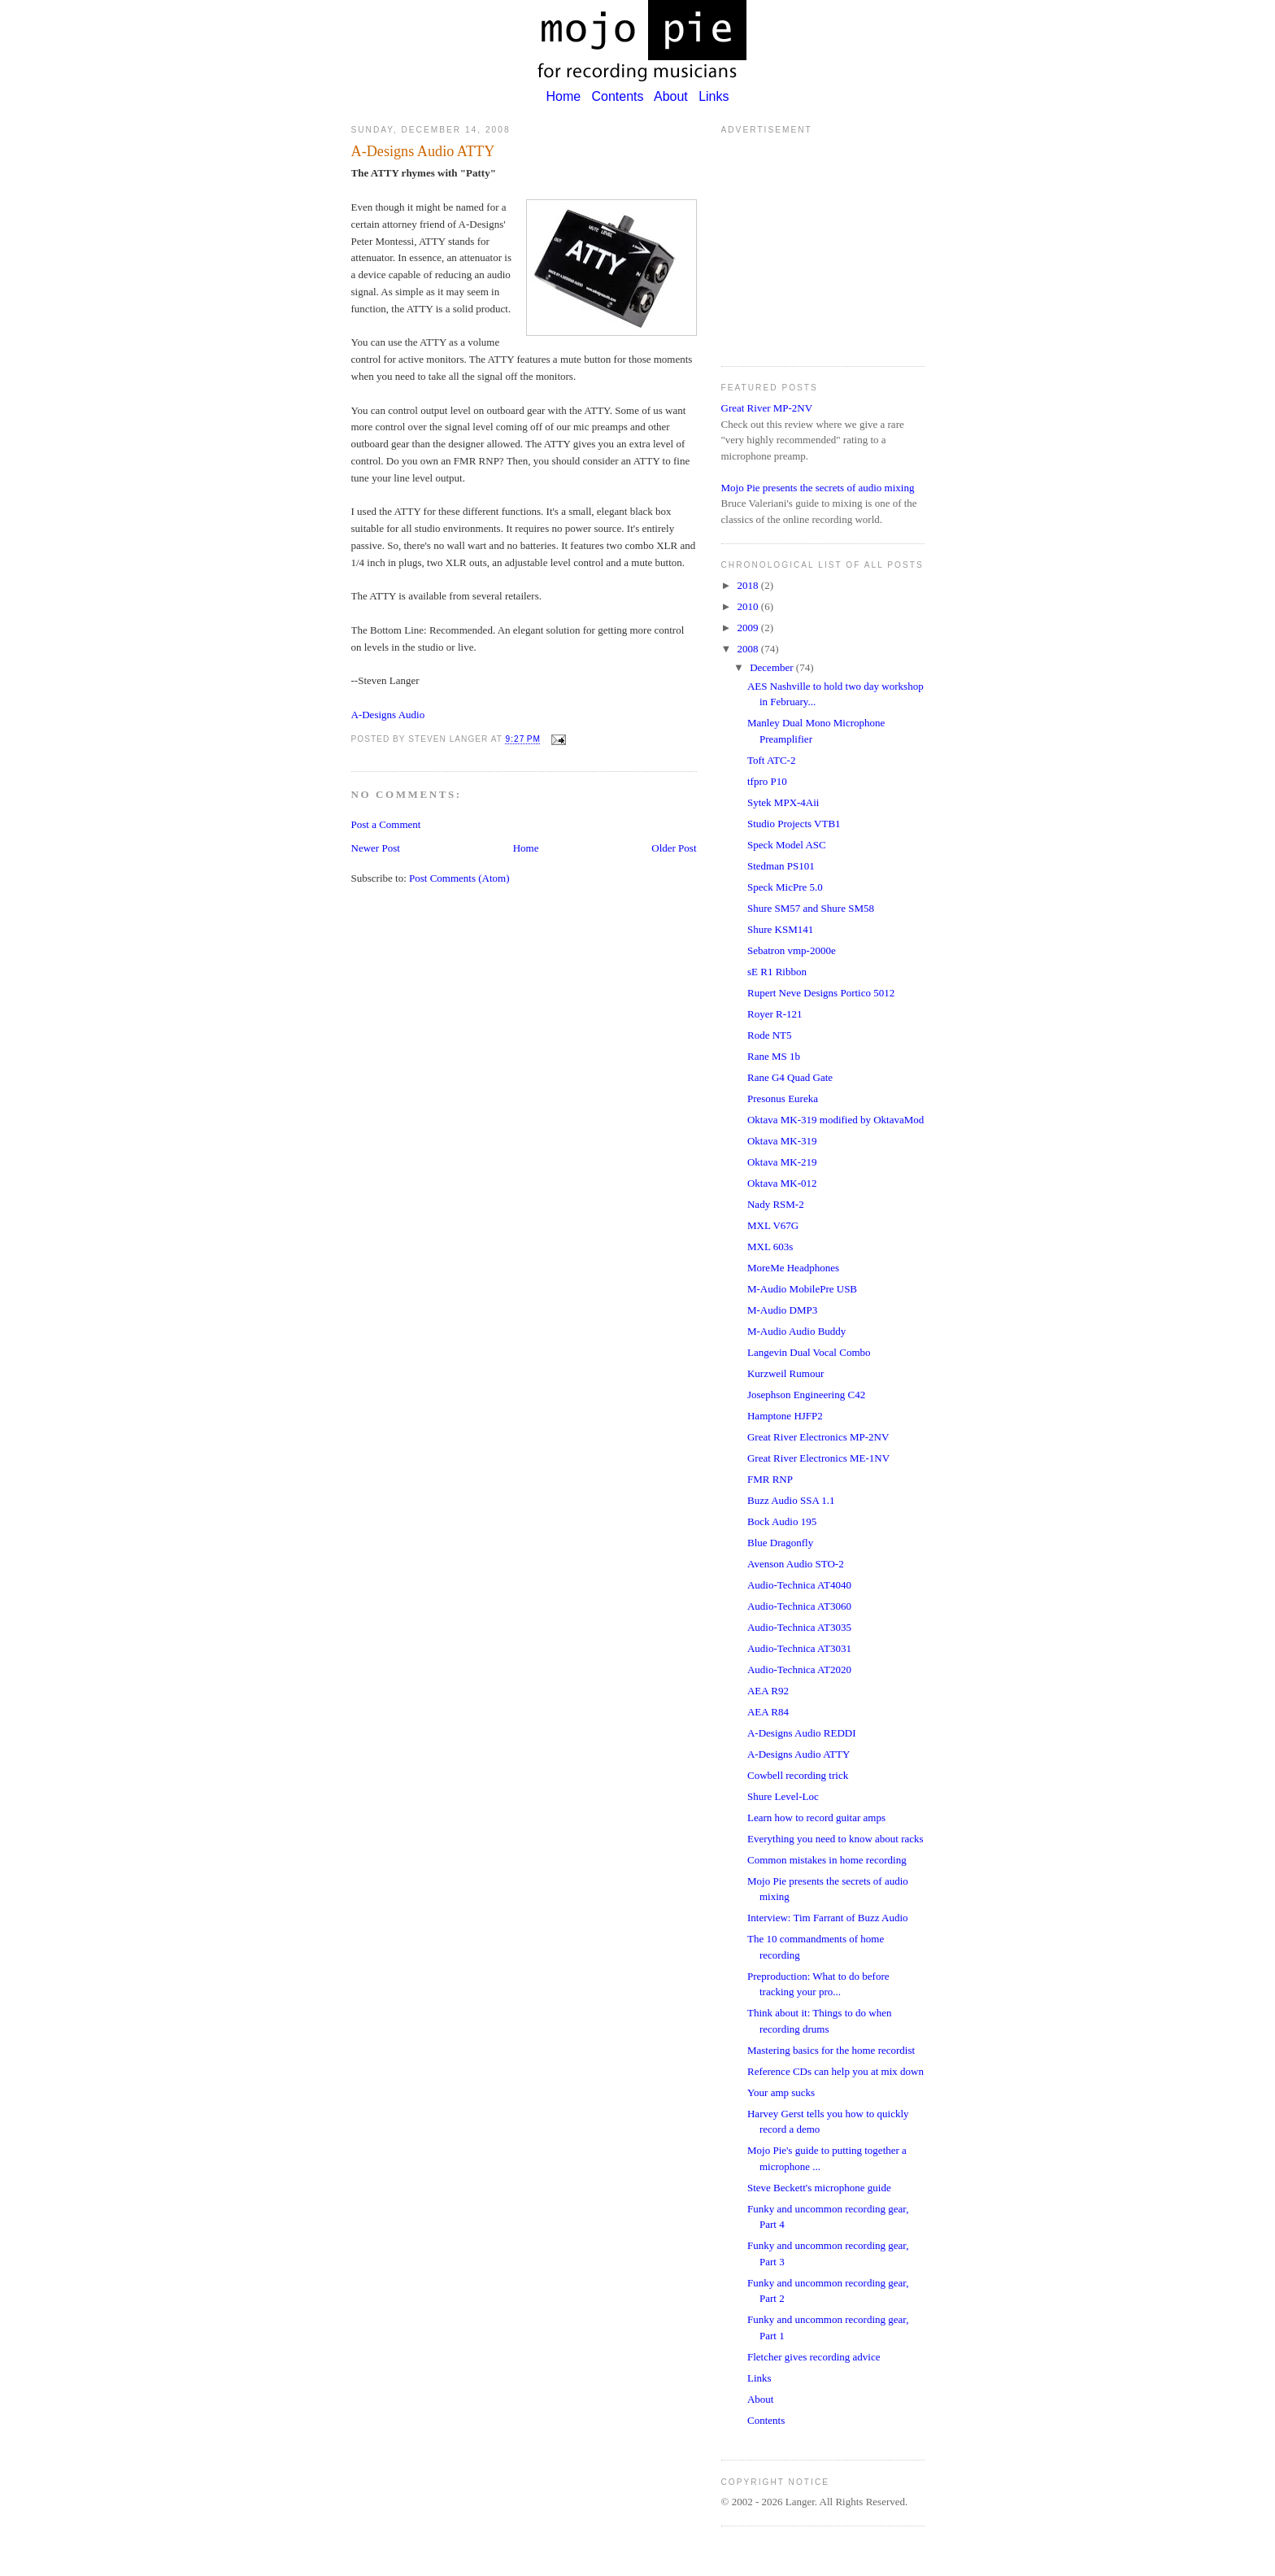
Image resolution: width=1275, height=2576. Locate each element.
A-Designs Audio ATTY (798, 1754)
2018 (749, 585)
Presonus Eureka (782, 1098)
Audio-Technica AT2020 (799, 1669)
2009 (749, 627)
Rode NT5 (769, 1035)
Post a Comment (386, 824)
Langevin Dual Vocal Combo (809, 1352)
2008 (749, 649)
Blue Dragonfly (780, 1542)
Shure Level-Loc (783, 1796)
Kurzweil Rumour (785, 1373)
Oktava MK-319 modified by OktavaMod (835, 1120)
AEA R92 (768, 1691)
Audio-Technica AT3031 (799, 1648)
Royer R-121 (775, 1014)
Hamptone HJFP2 (785, 1416)
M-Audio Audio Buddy (796, 1331)
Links (713, 96)
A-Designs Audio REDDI (801, 1733)
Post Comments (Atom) (459, 878)
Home (563, 96)
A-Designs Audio (388, 714)
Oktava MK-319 (782, 1141)
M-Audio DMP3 (782, 1310)
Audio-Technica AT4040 (799, 1585)
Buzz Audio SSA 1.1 (791, 1500)
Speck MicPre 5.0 (785, 887)
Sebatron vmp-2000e (791, 950)
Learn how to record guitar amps (816, 1817)
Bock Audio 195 (781, 1521)
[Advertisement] (823, 244)
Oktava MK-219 (782, 1162)
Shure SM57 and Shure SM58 (810, 908)
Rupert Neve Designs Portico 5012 (820, 993)
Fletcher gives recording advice (814, 2357)
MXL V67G (773, 1225)
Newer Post (375, 848)
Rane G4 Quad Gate (790, 1077)
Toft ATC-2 (771, 760)
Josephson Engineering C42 (806, 1394)
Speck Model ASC (786, 845)
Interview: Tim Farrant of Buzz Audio (827, 1917)
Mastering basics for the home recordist (831, 2050)
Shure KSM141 (780, 929)
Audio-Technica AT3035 (799, 1627)
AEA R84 (768, 1712)
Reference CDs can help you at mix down (835, 2071)
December (773, 667)
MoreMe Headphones (793, 1268)
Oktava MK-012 (782, 1183)
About (671, 96)
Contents (618, 96)
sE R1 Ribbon (777, 971)
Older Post (673, 848)
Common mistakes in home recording (827, 1860)
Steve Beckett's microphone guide (819, 2188)
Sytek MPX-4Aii (783, 802)
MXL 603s (770, 1246)
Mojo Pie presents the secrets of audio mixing (818, 488)
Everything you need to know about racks (835, 1839)
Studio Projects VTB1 (794, 823)
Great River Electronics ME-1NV (818, 1458)
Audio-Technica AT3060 (799, 1606)
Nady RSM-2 (775, 1204)
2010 (749, 606)
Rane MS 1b (773, 1056)
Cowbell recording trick (797, 1775)
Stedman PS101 (781, 866)
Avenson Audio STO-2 (795, 1564)
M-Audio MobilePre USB (802, 1289)
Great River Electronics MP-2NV (818, 1437)
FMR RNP (770, 1479)
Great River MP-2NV (767, 408)
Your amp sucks (781, 2092)
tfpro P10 (767, 781)
